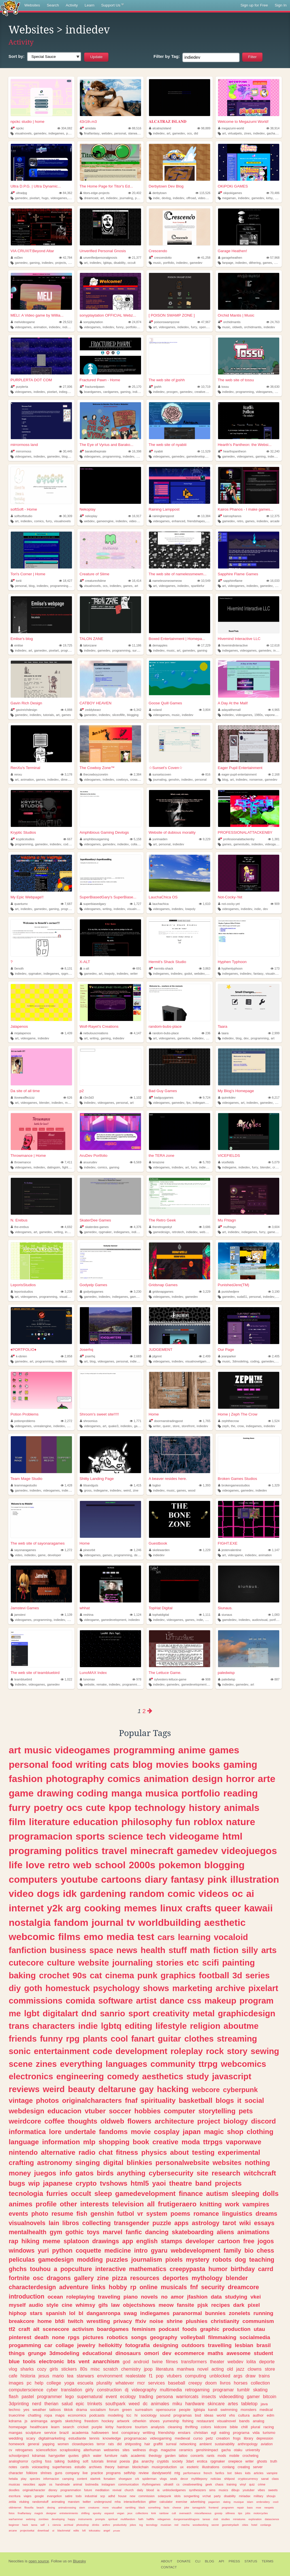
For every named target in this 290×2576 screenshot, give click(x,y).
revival (116, 2490)
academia (80, 2432)
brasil (264, 2345)
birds (105, 2173)
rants (210, 2456)
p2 (82, 1091)
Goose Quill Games (165, 703)
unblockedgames (174, 2490)
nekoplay (88, 516)
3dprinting (19, 2403)
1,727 (135, 903)
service (50, 2432)
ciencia (56, 2524)
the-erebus (20, 1227)
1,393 (204, 1485)
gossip (218, 2513)
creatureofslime (93, 580)
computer (179, 2111)
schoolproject (19, 2456)
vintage (21, 2100)
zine (135, 1490)
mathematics (147, 2268)
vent (83, 2361)
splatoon (76, 2241)
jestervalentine (229, 1550)
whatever (124, 2382)
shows (156, 1988)
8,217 (274, 1097)
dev (265, 909)
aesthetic (225, 1922)
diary (156, 1879)
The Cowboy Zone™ (97, 768)
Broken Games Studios (237, 1478)
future (88, 2490)
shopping (114, 2142)
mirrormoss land (24, 445)
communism (258, 2321)
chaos (219, 2484)
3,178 (66, 774)
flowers (139, 2121)
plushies (197, 2321)
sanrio (112, 2013)
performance (192, 2473)
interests (94, 2204)
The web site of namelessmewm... (177, 574)
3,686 (204, 1227)
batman (123, 2467)
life (16, 1864)
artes (233, 2403)
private (116, 2530)
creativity (171, 2013)
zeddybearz (90, 709)
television (128, 2204)
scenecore (56, 2329)
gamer (253, 2396)
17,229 (203, 645)
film (17, 1821)
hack (25, 2524)
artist (146, 2000)
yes (26, 2410)
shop (235, 2131)
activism (83, 2329)
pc (29, 2382)
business (68, 1950)
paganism (214, 2501)
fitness (127, 2152)
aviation (267, 2444)
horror (240, 1778)
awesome (239, 2353)
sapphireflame (230, 580)
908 (205, 1679)
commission (146, 2496)
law (115, 2305)
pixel (254, 2305)
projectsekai (27, 2530)
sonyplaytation (91, 322)
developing (58, 2519)
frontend (214, 2507)
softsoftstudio (21, 516)
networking (188, 2444)
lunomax (87, 1679)
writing (107, 909)
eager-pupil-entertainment (237, 774)
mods (222, 2456)
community (172, 2064)
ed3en (17, 257)
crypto (86, 2183)
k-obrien (19, 1356)
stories (170, 1962)
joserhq (87, 1356)
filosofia (28, 2507)
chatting (34, 2415)
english (147, 2241)
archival (68, 2524)
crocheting (250, 2456)
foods (189, 2329)
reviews (24, 2089)
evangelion (54, 2496)
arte (266, 1778)
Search (53, 5)
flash (13, 2396)
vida (256, 2432)
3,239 (66, 1291)
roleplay (186, 2051)
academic (138, 2456)
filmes (172, 2361)
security (213, 2287)
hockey (108, 2421)
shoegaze (125, 2478)
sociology (149, 2415)
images (16, 2382)
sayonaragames (23, 1550)
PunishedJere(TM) (233, 1285)
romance (206, 2213)
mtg (177, 2473)
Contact (169, 2567)
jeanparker (227, 1356)
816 (205, 774)
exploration (255, 2519)
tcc (129, 2415)
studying (236, 2297)
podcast (169, 2329)
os (50, 2484)
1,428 (66, 1485)
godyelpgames (91, 1291)
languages (126, 2064)
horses (241, 2382)
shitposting (133, 2444)
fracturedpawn (92, 386)
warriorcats (187, 2396)
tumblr (243, 2389)
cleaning (175, 2427)
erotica (202, 2461)
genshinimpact (207, 2450)
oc (237, 1893)
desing (51, 2507)
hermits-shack (161, 968)
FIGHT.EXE (228, 1543)
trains (264, 2375)
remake (102, 1684)
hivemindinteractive (233, 645)
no (164, 2297)
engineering (80, 2076)
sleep (103, 2193)
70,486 (273, 193)
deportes (175, 2278)
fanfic (133, 2232)
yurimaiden (158, 839)
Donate (184, 2561)
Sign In (281, 5)
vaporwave (272, 715)
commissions (36, 2000)
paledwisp (226, 1673)
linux (171, 1908)
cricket (82, 2427)
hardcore (124, 2427)
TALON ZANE (91, 639)
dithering (255, 262)
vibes (261, 2490)
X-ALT (85, 962)
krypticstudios (23, 839)
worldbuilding (169, 1922)
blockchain (140, 2467)
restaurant (205, 2421)
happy (71, 2519)
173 (275, 968)
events (18, 2213)
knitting (211, 2204)
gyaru (159, 2250)
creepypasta (187, 2268)
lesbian (244, 2345)
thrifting (191, 2427)
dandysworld (161, 2473)
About (166, 2561)
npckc (17, 128)
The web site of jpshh (167, 380)
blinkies (139, 2162)
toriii (16, 580)
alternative (58, 2152)
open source (39, 2561)
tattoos (55, 2410)
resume (62, 2213)
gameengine (105, 521)
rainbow (164, 2513)
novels (149, 2297)
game (42, 1555)
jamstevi (18, 1614)
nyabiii (156, 451)
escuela (85, 2382)
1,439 (66, 1033)
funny (119, 327)
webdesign (26, 2111)
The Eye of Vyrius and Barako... (106, 445)
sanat (264, 2478)
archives (95, 2467)
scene (21, 2064)
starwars (134, 133)
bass (250, 2507)
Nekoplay (87, 509)
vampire (271, 2473)
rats (111, 2444)
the (233, 1426)
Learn (90, 5)
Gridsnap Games (163, 1285)
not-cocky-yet (229, 903)
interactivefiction (135, 2501)
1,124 (135, 1614)
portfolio (71, 133)
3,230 (135, 1291)
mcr (141, 2382)
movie (141, 2131)
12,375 (273, 516)
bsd (198, 2415)
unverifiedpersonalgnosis (98, 257)
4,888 (66, 709)
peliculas (22, 2259)
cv (10, 2450)
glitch (86, 2456)
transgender (131, 2223)
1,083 (274, 1614)
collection (260, 2382)
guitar (169, 2038)
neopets (269, 2507)
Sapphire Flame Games (238, 574)
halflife (150, 2519)
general (33, 2444)
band (203, 2183)
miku (177, 2403)
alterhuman (92, 2450)
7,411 (66, 1162)
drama (81, 2410)
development (141, 2051)
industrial (91, 2496)
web (82, 1864)
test (145, 1936)
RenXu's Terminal (25, 768)
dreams (266, 2213)
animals (241, 1807)
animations (253, 2232)
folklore (31, 2473)
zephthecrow (228, 1421)
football (214, 1975)
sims (212, 2490)
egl (213, 2432)
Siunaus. (225, 1608)
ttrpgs (213, 2142)
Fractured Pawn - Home (100, 380)
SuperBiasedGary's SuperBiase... (108, 897)
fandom (71, 1922)
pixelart (35, 198)
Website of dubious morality (172, 832)
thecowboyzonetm (94, 774)
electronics (31, 2076)
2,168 (274, 774)
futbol (125, 2213)
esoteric (193, 2467)
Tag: (166, 56)
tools (29, 2361)
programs (113, 2473)
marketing (192, 1988)
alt (36, 2329)
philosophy (146, 1821)
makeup (220, 2000)
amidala (88, 128)
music (157, 262)
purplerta (19, 386)
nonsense (256, 779)
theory (109, 2467)
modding (90, 2259)
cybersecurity (171, 2173)
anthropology (247, 2444)
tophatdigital (159, 1614)
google (39, 2496)
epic (80, 2403)
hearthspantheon (232, 451)
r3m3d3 (87, 1097)
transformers (194, 2361)
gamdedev (229, 1619)
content (82, 2478)
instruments (85, 2519)
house (122, 2496)
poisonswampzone (164, 322)
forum (114, 2410)
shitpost (229, 2478)
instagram (108, 2484)
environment (109, 2375)
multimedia (171, 2389)
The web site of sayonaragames (37, 1543)
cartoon (229, 2241)
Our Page (226, 1349)
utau (259, 2329)
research (226, 2173)
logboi (155, 1485)
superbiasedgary (93, 903)
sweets (273, 2490)
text (115, 2432)
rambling (130, 2507)
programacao (135, 2438)
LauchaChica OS (163, 897)
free (249, 2241)
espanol (109, 2513)
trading (146, 2396)
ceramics (186, 2450)
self (42, 2524)
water (97, 2456)
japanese (57, 2183)
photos (47, 2100)
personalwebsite (182, 2162)
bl (80, 2313)
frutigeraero (177, 2204)
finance (191, 2193)
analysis (158, 2427)
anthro (106, 2524)
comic (181, 1893)
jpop (148, 2368)
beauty (81, 2089)
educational (97, 2353)
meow (166, 2305)
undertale (80, 2131)
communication (128, 2484)
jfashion (197, 2297)
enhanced (178, 521)
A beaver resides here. (168, 1478)
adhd (111, 2496)
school (110, 1864)
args (237, 2375)
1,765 (204, 1421)
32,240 (273, 451)
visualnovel (272, 973)
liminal (111, 2461)
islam (250, 2501)
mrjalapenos (21, 1033)
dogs (48, 1893)
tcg (141, 2524)
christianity (225, 2321)
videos (213, 1893)
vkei (255, 2297)
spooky (97, 2513)
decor (184, 2478)
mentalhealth (27, 2232)
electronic (51, 2361)
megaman (229, 198)
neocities (29, 2484)
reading (240, 1793)
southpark (115, 2403)
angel (106, 2530)
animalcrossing (67, 2507)
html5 (140, 2183)
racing (268, 2427)
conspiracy (130, 2432)
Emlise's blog (21, 639)
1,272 (66, 1550)
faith (140, 2519)
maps (60, 2415)
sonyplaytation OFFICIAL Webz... (108, 315)
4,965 (274, 709)
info (65, 2173)
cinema (119, 1975)
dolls (271, 2193)
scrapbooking (70, 2450)
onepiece (235, 2461)
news (126, 1950)
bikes (238, 2473)
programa (241, 2432)
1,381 (274, 839)
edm (270, 2415)
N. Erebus (18, 1220)
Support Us (112, 5)
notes (13, 2467)
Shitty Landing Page (97, 1478)
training (231, 2484)
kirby (269, 198)
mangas (15, 2432)
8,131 (66, 968)
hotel (254, 2524)
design (207, 1778)
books (206, 1764)
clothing (260, 2131)
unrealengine (42, 1426)
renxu (16, 774)
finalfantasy (92, 133)
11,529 (203, 451)
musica (161, 1793)
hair (147, 2444)
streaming (237, 2038)
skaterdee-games (94, 1227)
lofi (84, 2530)
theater (217, 2361)
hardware (194, 2403)
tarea (34, 2524)
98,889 (203, 128)
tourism (141, 2427)
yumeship (171, 2421)
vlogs (163, 2478)
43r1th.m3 (88, 121)
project (208, 2121)
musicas (14, 2484)
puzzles (117, 2259)
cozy (41, 2368)
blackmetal (63, 2530)
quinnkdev (227, 1097)
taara (223, 1033)
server (258, 2467)
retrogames (24, 2450)
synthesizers (197, 2490)
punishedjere (228, 1291)
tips (240, 2513)
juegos (45, 2173)
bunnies (215, 2313)
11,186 (134, 645)
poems (180, 2213)
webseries (111, 2450)
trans (19, 2026)
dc (145, 2403)
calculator (165, 2501)
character (16, 2473)
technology (160, 1807)
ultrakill (168, 2484)
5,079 (274, 1162)
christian (201, 2432)
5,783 (204, 1162)
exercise (181, 2501)
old (230, 2368)
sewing (265, 2051)
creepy (195, 2382)
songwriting (191, 2496)
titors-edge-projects (95, 193)
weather (39, 2410)
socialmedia (255, 2337)
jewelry (86, 2345)
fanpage (227, 262)
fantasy (258, 973)
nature (240, 1821)
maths (215, 2353)
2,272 (66, 1421)
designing (165, 2345)
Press (234, 2561)
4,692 (66, 1227)
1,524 (274, 1421)
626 (67, 1097)
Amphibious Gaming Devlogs (104, 832)
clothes (199, 2038)
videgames (163, 2519)
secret (215, 2524)
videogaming (161, 2438)
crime (261, 2484)
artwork (123, 2421)
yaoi (159, 2183)
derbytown (158, 193)
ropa (48, 2415)
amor (177, 2297)
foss (48, 2461)
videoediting (231, 2396)
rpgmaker (34, 973)
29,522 (65, 322)
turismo (269, 2432)
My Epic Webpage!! (27, 897)
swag (130, 2313)
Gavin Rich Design (26, 703)
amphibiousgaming (94, 839)
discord (263, 2121)
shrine (175, 2321)
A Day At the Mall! (233, 703)
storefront (188, 1426)
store (176, 1426)
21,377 (134, 257)
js (26, 2421)
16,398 (134, 451)
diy (15, 1988)
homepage (18, 2427)
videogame (28, 1038)
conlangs (265, 2524)
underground (102, 2501)
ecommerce (189, 2353)
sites (125, 2450)
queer (167, 1426)
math (200, 1950)
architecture (174, 2121)
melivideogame (23, 322)
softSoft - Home (23, 509)
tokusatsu (94, 2530)
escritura (14, 2496)
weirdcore (25, 2121)
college (53, 2382)
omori (151, 2353)
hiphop (18, 2313)
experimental (239, 2152)
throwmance (21, 1162)
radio (86, 2152)
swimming (228, 2410)
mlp (89, 2142)
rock (215, 2051)
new (132, 2496)
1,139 (66, 1614)
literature (49, 1821)
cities (245, 2524)
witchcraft (260, 2173)
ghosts (262, 2461)
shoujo (271, 2496)
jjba (135, 2461)
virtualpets (235, 133)
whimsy (85, 2305)
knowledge (112, 2438)
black (142, 2507)
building (74, 2461)
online (149, 2287)
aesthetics (162, 2076)
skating (260, 2389)
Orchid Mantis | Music (236, 315)
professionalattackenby (236, 839)
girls (54, 2368)
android (141, 2361)
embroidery (263, 2501)
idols (177, 2496)
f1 (151, 2375)
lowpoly (190, 909)
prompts (100, 2519)
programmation (70, 2490)
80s (83, 2368)
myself (17, 2305)
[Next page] (149, 1711)
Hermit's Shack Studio (167, 962)
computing (195, 2375)
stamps (171, 2241)
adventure (73, 2287)
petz (209, 2438)
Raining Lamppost (164, 509)
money (20, 2173)
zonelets (239, 2313)
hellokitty (110, 2345)
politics (82, 1850)
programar (223, 2389)
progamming (25, 2345)
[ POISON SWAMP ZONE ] (172, 315)
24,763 (273, 322)
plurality (104, 2382)
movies (172, 1764)
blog (64, 456)
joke (186, 2507)
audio (36, 2305)
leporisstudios (22, 1291)
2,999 (274, 1033)
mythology (207, 2278)
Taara (222, 1026)
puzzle (161, 2223)
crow (240, 1426)
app (127, 2241)
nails (123, 2456)
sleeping (245, 2193)
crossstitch (137, 779)
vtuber (95, 2111)
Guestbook (158, 1543)
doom (211, 2382)
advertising (197, 2501)
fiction (225, 1950)
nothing (257, 2162)
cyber (52, 2389)
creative (165, 2142)
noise (156, 2321)
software (115, 2000)
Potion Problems (24, 1414)
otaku (238, 2450)
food (62, 1764)
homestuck (67, 1988)
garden (170, 2456)
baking (22, 1975)
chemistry (131, 2368)
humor (217, 2268)
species (35, 2478)
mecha (185, 2524)
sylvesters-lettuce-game (167, 1679)
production (237, 2329)
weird (127, 1490)
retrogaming (197, 2389)
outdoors (193, 2345)
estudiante (77, 2438)
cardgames (110, 391)
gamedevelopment (199, 456)
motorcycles (260, 2513)
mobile (234, 2456)
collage (65, 2345)
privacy (122, 2321)
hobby (118, 2287)
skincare (216, 2403)
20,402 (134, 193)
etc (193, 1962)
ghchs (18, 2268)
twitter (87, 2501)
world (221, 2415)
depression (264, 2438)
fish (81, 2213)
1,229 (204, 1550)
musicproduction (164, 2467)
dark (238, 2305)
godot (188, 973)
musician (166, 2524)
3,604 (274, 1227)
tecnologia (26, 2193)
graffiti (158, 2444)
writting (149, 2432)
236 (205, 1033)
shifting (85, 2513)
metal (204, 2013)
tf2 (12, 2329)
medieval (182, 2438)
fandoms (113, 2131)
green (127, 2410)
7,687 (66, 903)
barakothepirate (93, 451)
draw (250, 2375)
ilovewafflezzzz (23, 1097)
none (58, 2337)
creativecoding (204, 391)
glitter (152, 2501)
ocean (55, 2297)
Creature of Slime (94, 574)
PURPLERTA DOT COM (31, 380)
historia (28, 2375)
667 (67, 839)
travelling (220, 2345)
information (61, 2142)
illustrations (210, 2467)
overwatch (185, 2513)
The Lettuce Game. (165, 1673)
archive (230, 1988)
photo (39, 2213)
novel (202, 2368)
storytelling (217, 2111)
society (177, 2461)
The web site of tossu (236, 380)
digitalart (60, 2013)
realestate (135, 2375)
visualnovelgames (197, 1361)
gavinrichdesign (24, 709)
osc (38, 2278)
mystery (197, 2259)
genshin (174, 779)
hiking (31, 2241)
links (98, 2287)
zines (247, 133)
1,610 (204, 903)
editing (138, 2026)
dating (227, 2501)
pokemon (180, 1864)
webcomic (32, 1936)
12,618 (273, 645)
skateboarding (193, 2232)
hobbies (147, 2111)
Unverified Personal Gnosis (103, 251)
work (232, 2204)
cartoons (121, 1879)
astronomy (54, 2162)
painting (238, 1962)
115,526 (202, 193)
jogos (265, 2241)
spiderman (149, 2478)
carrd (265, 2268)
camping (68, 2478)
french (208, 2473)
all (151, 2204)
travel (114, 1850)
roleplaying (80, 2297)
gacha (226, 2450)
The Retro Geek (162, 1220)
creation (223, 2438)
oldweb (237, 327)
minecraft (151, 1850)
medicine (118, 2250)
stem (82, 2507)
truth (273, 2461)
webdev (107, 133)
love (35, 1864)
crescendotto (160, 257)
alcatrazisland (160, 128)
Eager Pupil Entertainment (240, 768)
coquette (88, 2250)
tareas (206, 2519)
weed (134, 2403)
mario (58, 2375)
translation (71, 2389)
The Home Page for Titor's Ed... (106, 186)
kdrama (15, 2421)
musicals (174, 2287)
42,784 (65, 257)
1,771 (135, 1421)
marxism (74, 2501)
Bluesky (79, 2561)
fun (183, 1821)
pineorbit (87, 1550)
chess (265, 2250)
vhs (232, 2415)
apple (42, 2484)
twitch (76, 2321)
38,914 (273, 128)
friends (23, 2038)
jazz (240, 2368)
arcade (275, 521)
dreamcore (243, 2287)
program (257, 2000)
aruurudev (88, 1162)
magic (214, 2131)
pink (217, 1879)
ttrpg (208, 2064)
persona (164, 2396)
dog (240, 2259)
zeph (225, 1426)
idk (70, 1893)
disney (52, 2490)
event (111, 2396)
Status (250, 2561)
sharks (27, 2368)
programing (35, 1850)
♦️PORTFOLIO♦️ (23, 1349)
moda (191, 2142)
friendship (166, 2432)
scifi (210, 1962)
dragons (59, 2278)
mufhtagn (227, 1227)
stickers (69, 2368)
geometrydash (230, 2524)
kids (248, 2473)
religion (205, 2026)
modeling (115, 2415)
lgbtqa (107, 262)
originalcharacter (34, 2490)
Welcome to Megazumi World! (243, 121)
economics (77, 2415)
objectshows (139, 2305)
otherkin (139, 2421)
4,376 (135, 1227)
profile (46, 2204)
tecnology (151, 2524)
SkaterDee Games (95, 1220)
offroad (191, 198)
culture (61, 1962)
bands (244, 2421)
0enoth (17, 968)
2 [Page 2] (144, 1711)
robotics (117, 2337)
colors (206, 2427)
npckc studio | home (27, 121)
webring (30, 2519)
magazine (168, 2450)
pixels (174, 2259)
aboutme (241, 2026)
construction (109, 2389)
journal (107, 1922)
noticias (216, 2478)
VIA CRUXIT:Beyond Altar (32, 251)
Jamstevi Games (24, 1608)
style (52, 2305)
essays (264, 2223)
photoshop (82, 2524)
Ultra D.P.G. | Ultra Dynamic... (35, 186)
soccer (120, 2111)
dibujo (235, 2490)
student (263, 2353)
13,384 (203, 516)
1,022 (66, 1679)
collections (142, 2513)
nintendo (23, 2152)
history (205, 1807)
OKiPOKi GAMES (233, 186)
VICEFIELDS (229, 1155)
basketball (195, 2100)
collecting (96, 2223)
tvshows (113, 2183)
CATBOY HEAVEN (96, 703)
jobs (248, 2513)
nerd (36, 2403)
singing (88, 2162)
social (254, 2100)
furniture (111, 2456)
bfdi (60, 2321)
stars (36, 2313)
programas (182, 2415)
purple (96, 2427)
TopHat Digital (160, 1608)
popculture (76, 2268)
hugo (45, 198)
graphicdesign (246, 2013)
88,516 (134, 128)
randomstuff (40, 2501)
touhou (40, 2268)
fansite (185, 2305)
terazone (157, 1162)
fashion (26, 1778)
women (63, 2444)
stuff (178, 1950)
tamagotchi (198, 2507)
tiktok (68, 2410)
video (18, 1555)
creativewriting (192, 2484)
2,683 (135, 1356)
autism (217, 2193)
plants (95, 2038)
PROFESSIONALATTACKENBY (245, 832)
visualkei (117, 2507)
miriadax (244, 2496)
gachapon (273, 133)
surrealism (144, 2410)
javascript (231, 2076)
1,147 (274, 1550)
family (232, 2250)
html (232, 1836)
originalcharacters (92, 2100)
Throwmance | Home (28, 1155)
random (146, 1893)
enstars (184, 2432)
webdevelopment (195, 2250)
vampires (255, 2204)
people (185, 2410)
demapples (158, 645)
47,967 (203, 322)
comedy (123, 2076)
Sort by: (16, 56)
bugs (17, 2183)
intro (141, 2250)
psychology (116, 1988)
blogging (132, 715)
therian (51, 2403)
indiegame (229, 1167)
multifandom (128, 2519)
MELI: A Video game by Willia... (36, 315)
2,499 (204, 1356)
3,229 (204, 1291)
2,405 (274, 1356)
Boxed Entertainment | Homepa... (177, 639)
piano (130, 2297)
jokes (133, 2524)
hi (136, 2415)
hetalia (13, 2478)
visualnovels (23, 133)
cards (24, 2467)
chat (106, 2152)
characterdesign (32, 2287)
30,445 (65, 451)
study (197, 2076)
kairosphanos (230, 516)
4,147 (135, 1033)
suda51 (242, 1296)
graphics (178, 1975)
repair (240, 2507)
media (120, 1936)
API (221, 2561)
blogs (225, 2100)
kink (153, 2513)
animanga (39, 2421)
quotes (73, 2456)
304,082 (64, 128)
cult (174, 2513)
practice (97, 2473)
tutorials (48, 715)
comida (80, 2000)
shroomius (88, 1421)
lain (54, 2223)
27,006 (65, 386)
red (176, 2524)
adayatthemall (229, 709)
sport (138, 2013)
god (126, 2361)
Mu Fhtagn (227, 1220)
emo (93, 1936)
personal (120, 133)
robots (221, 2259)
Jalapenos (19, 1026)
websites (227, 2162)
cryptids (163, 2461)
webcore (206, 2089)
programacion (40, 1836)
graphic (209, 2329)
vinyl (243, 2484)
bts (71, 2361)
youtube (79, 1879)
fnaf (131, 2100)
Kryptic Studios (23, 832)
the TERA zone (161, 1155)
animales (160, 2403)
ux (182, 2467)
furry (194, 327)
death (42, 2337)
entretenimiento (68, 2513)
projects (60, 262)
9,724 (204, 1097)
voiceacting (40, 2467)
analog (258, 2421)
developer (54, 1555)
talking (60, 2461)
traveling (109, 2297)
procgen (172, 391)
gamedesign (161, 1232)
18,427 (65, 580)
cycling (36, 2461)
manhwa (185, 2368)
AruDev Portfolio (93, 1155)
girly (89, 2389)
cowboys (122, 779)
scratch (210, 1619)
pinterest (20, 2337)
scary (30, 2438)
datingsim (53, 1167)
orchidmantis (229, 322)
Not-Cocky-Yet (230, 897)
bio (248, 2250)
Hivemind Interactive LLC (239, 639)
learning (194, 1937)
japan (192, 2131)
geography (163, 2337)
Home (154, 1414)
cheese (176, 2507)
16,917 (134, 516)
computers (33, 1879)
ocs (189, 133)
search (68, 2427)
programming (245, 391)
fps (188, 1102)
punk (147, 1975)
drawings (105, 2241)
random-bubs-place (165, 1026)
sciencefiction (46, 2450)
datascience (272, 2519)
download (43, 2530)
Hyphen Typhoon (232, 962)
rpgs (74, 2337)
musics (223, 2490)
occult (131, 262)
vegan (120, 2513)
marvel (113, 2232)
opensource (207, 327)
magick (38, 2513)
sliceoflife (118, 715)
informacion (51, 2478)
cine (67, 2305)
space (101, 1950)
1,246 (135, 1550)
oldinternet (15, 2507)
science (125, 1836)
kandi (212, 2410)
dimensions (68, 779)
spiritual (113, 2519)
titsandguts (89, 1485)
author (258, 2415)
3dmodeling (240, 1361)
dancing (157, 2232)
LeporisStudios (23, 1285)
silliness (230, 2513)
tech (156, 1836)
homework (17, 2444)
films (69, 1936)
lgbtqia (199, 2410)
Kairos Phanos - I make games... (245, 509)
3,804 (204, 709)
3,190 (274, 1291)
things (17, 2353)
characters (54, 2026)
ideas (208, 2415)
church (129, 2490)
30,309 (65, 516)
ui (53, 2530)
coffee (54, 2121)
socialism (98, 2410)
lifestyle (171, 2026)
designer (51, 2513)
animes (21, 2204)
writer (134, 973)
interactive (110, 2268)
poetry (279, 1102)
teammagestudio (24, 1485)
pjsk (202, 2305)
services (156, 2382)
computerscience (26, 2389)
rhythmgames (151, 2484)
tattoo (183, 2456)
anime (192, 1750)
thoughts (82, 2121)
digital (113, 2162)
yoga (69, 2382)
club (215, 2519)
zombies (43, 2519)
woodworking (200, 2524)
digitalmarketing (52, 2438)
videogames (58, 198)
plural (255, 2427)
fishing (187, 2421)
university (253, 2450)
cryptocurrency (248, 2478)
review (144, 2473)
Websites (32, 5)
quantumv (19, 903)
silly (250, 1950)
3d (237, 1975)
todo (79, 2496)
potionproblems (23, 1421)
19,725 (65, 645)
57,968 (273, 257)
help (39, 2382)
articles (258, 2473)
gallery (84, 2278)
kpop (119, 1807)
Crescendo (158, 251)
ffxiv (140, 2321)
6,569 (135, 1162)
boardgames (92, 391)
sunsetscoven (160, 774)
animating (58, 2501)
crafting (21, 2162)
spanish (56, 2313)
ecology (128, 2396)
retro (240, 521)
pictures (93, 2337)
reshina (86, 1614)
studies (225, 2519)
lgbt (31, 2013)
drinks (95, 2524)
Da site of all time (25, 1091)
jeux (129, 2513)
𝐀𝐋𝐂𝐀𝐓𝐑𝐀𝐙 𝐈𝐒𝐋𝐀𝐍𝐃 (167, 121)
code (102, 2051)
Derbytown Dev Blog (166, 186)
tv (131, 1922)
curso (197, 2438)
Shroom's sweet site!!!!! (99, 1414)
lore (55, 2131)
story (237, 2051)
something (154, 2507)
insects (209, 2396)
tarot (229, 2223)
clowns (254, 2368)
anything (131, 2173)
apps (181, 2223)
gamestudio (242, 844)
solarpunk (164, 2496)
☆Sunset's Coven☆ (166, 768)
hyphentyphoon (230, 968)
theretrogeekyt (160, 1227)
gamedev (40, 133)
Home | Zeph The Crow (237, 1414)
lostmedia (91, 2484)
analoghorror (18, 2461)
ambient (205, 2444)
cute (277, 198)
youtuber (249, 2490)
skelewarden (159, 1550)
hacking (173, 2089)
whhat (85, 1608)
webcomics (243, 2064)
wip (34, 2183)
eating (224, 2432)
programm (228, 2507)
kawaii (258, 1908)
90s (79, 1975)
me (15, 2013)
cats (119, 1764)
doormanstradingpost (166, 1421)
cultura (244, 2415)
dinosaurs (128, 2353)
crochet (54, 1975)
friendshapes (196, 521)
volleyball (192, 2337)
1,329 (274, 1485)
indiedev (159, 133)
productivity (120, 2524)
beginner (14, 2524)
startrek (95, 2478)
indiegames (56, 133)
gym (56, 2232)
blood (150, 2490)
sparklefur (197, 585)
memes (140, 1908)
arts (268, 1950)
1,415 (135, 1485)
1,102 (135, 1097)
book (141, 2142)
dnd (89, 2013)
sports (90, 1836)
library (248, 2438)
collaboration (139, 844)
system (156, 2213)
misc (95, 2368)
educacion (65, 2111)
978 (136, 1679)
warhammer (16, 2519)
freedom (91, 2421)
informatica (27, 2131)
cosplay (167, 2131)
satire (68, 2496)
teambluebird (21, 1679)
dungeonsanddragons (186, 2519)
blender (44, 1102)
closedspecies (82, 2444)
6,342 (135, 709)
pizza (119, 2278)
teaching (261, 2259)
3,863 (204, 968)
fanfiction (28, 1950)
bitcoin (269, 2396)
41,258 (203, 257)
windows (22, 2250)
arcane (13, 2530)
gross (87, 1490)
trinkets (94, 2403)
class (275, 2478)
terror (101, 2444)
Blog (209, 2561)
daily (140, 2490)
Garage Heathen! (232, 251)
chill (244, 2427)
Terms (267, 2561)
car (48, 2345)
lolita (251, 2361)
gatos (84, 2173)
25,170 (134, 386)
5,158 (135, 839)
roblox (208, 1821)
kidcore (220, 2427)
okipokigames (230, 193)
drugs (153, 2450)
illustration (254, 1879)
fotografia (137, 2345)
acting (218, 2368)
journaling (126, 198)
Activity (72, 5)
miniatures (239, 2519)
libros (70, 2223)
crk (137, 2478)
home (44, 2321)
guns (58, 2473)
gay (146, 2089)
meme (51, 2241)
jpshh (155, 386)
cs (178, 2484)
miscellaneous (203, 2513)
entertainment (61, 2051)
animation (40, 327)
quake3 (113, 1426)
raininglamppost (161, 516)
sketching (73, 2421)
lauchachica (159, 903)
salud (67, 2403)
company (72, 2473)
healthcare (39, 2427)
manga (126, 1793)
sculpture (33, 2432)
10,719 (203, 386)
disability (119, 262)
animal (77, 2484)
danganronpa (103, 2313)
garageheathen (230, 257)
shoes (155, 2421)
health (153, 1950)
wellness (139, 2450)
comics (39, 521)
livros (225, 2382)
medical (266, 2410)
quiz (252, 2484)
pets (246, 2111)
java (264, 2404)
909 (275, 903)
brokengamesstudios (234, 1485)
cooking (102, 1908)
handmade (63, 2484)
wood (191, 1490)
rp (133, 2287)
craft (24, 2329)
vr (140, 2213)
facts (166, 2507)
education (95, 1821)
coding (67, 844)
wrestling (98, 2321)
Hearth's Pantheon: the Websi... (245, 445)
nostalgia (30, 1922)
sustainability (225, 2444)
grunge (37, 2353)
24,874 (134, 322)
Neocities (16, 2561)
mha (118, 2501)
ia (158, 2490)
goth (33, 1988)
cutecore (26, 1962)
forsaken (109, 2478)
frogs (237, 2438)
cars (166, 1937)
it (239, 2100)
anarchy (148, 2461)
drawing (55, 1793)
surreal (137, 650)
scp (102, 2496)
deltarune (117, 2089)
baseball (176, 2382)
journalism (146, 2259)
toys (93, 2232)
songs (139, 2337)
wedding (16, 2438)
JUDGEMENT (160, 1349)
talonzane (88, 645)
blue (14, 2361)
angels (56, 2421)
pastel (28, 2396)
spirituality (158, 2100)
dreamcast (91, 198)
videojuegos (249, 1850)
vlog (13, 2368)
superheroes (62, 2467)
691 (136, 968)
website (89, 1684)
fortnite (19, 2278)
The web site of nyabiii (168, 445)
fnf (194, 2287)
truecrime (17, 2415)
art (168, 133)
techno (14, 2410)
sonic (20, 2051)
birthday (243, 2268)
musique (239, 2501)
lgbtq (111, 2026)
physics (154, 2152)
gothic (74, 2232)
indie (156, 198)
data (216, 2297)
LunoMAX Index (93, 1673)
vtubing (24, 2501)
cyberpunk (240, 2089)
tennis (94, 2438)
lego (69, 2396)
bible (234, 2427)
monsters (249, 2410)
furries (57, 2193)
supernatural (90, 2396)
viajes (27, 2496)
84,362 (65, 193)
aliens (225, 2232)
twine (157, 2361)
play (24, 2478)
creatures (278, 1167)
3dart (190, 2461)
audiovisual (259, 1619)
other (68, 2204)
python (62, 2250)
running (263, 2313)
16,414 (134, 580)
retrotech (178, 1232)
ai (250, 1893)
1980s (258, 715)
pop (160, 2375)
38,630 (273, 386)
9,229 (204, 839)
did (196, 133)
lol (72, 2313)
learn (55, 2427)
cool (119, 2038)
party (217, 2496)
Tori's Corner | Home (27, 574)
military (258, 2496)
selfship (129, 2473)
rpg (73, 2038)
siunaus (225, 1614)
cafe (13, 2375)
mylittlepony (199, 2478)
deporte (267, 2361)
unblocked (219, 2375)
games (267, 262)
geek (208, 2484)
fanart (142, 2038)
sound (165, 2415)
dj (127, 2389)
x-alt (84, 968)
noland (155, 709)
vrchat (206, 2496)
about (179, 2152)
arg (73, 1908)
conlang (228, 2467)
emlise (17, 645)
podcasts (97, 2415)
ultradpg (19, 193)
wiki (245, 2223)
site (202, 2173)
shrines (46, 2473)
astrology (205, 2223)
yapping (48, 2444)
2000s (142, 1864)
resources (144, 2278)
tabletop (249, 2403)
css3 (275, 2501)
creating (244, 2467)
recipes (220, 2305)
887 (275, 1679)
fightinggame (71, 1167)
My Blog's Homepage (236, 1091)
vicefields (226, 1162)
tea (70, 2375)
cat (96, 1975)
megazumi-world (231, 128)
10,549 (203, 580)
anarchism (106, 2361)
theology (155, 2456)
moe (258, 2507)
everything (81, 2064)
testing (203, 2152)
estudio (80, 2467)
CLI (197, 2561)
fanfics (219, 2473)
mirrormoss (21, 451)
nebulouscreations (94, 1033)
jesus (44, 2375)
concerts (197, 2456)
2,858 (66, 1356)
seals (173, 2478)
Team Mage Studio (26, 1478)
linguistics (237, 2213)
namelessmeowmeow (165, 580)
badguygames (161, 1097)
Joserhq (86, 1349)
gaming (35, 262)
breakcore (21, 2321)
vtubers (174, 2375)
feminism (143, 2329)
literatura (165, 2368)
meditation (102, 2490)
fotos (11, 2513)
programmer (49, 2396)
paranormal (187, 2313)
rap (13, 2241)
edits (76, 2530)
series (257, 1975)
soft (85, 2461)
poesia (125, 2461)
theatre (180, 2183)
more (106, 2507)
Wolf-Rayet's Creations (99, 1026)
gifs (103, 2305)
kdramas (39, 2456)
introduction (26, 2296)
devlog (166, 198)
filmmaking (222, 2337)
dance (172, 2000)
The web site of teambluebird (34, 1673)
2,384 (135, 774)
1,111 (204, 1614)
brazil (64, 2432)
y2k (55, 1908)
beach (40, 2507)
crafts (198, 1908)
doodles (14, 2490)
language (24, 2142)
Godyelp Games (93, 1285)
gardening (103, 1893)
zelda (12, 2501)
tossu (223, 386)
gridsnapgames (161, 1291)
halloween (100, 2432)
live (85, 2473)
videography (144, 2389)
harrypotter (56, 2456)
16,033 (273, 580)
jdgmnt (155, 1356)
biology (235, 2121)
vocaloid (231, 1937)
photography (75, 1778)
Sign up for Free (254, 5)
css (194, 2000)
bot (229, 2473)
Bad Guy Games (163, 1091)
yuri (43, 2250)
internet (26, 1908)
